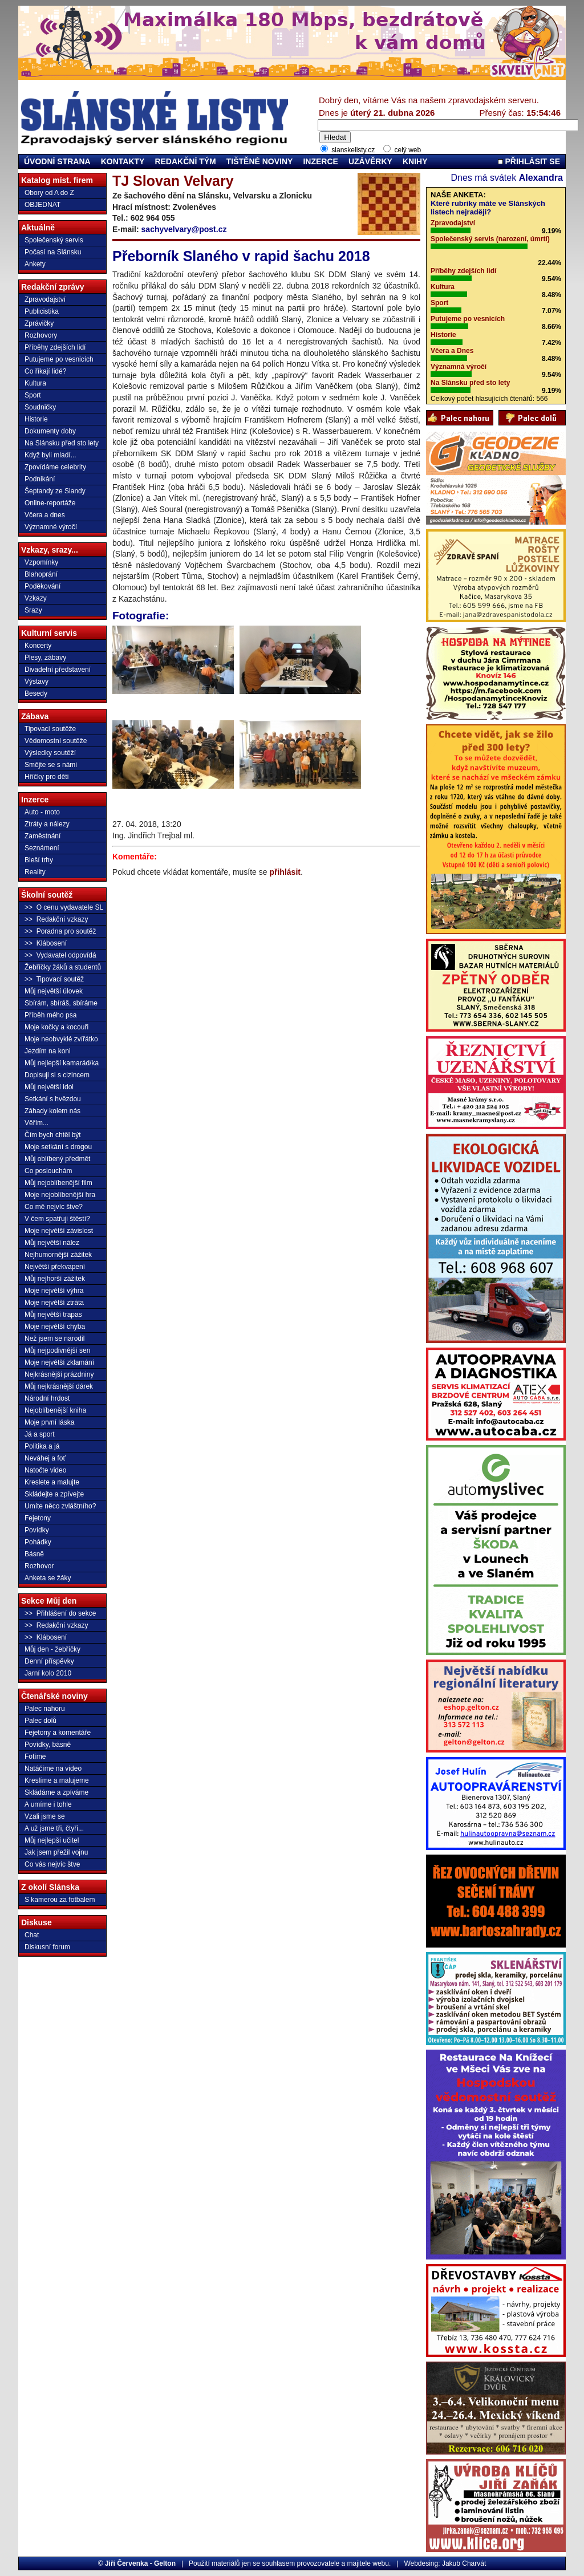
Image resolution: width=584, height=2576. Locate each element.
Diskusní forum (47, 1947)
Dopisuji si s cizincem (57, 1075)
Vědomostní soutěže (56, 741)
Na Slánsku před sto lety (62, 443)
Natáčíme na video (53, 1768)
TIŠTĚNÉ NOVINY (259, 161)
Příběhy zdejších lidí (55, 347)
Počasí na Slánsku (53, 252)
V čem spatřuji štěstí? (57, 1219)
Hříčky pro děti (46, 777)
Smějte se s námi (51, 765)
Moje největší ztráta (54, 1303)
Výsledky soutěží (50, 753)
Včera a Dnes (452, 351)
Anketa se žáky (48, 1578)
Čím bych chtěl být (53, 1135)
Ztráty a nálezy (47, 824)
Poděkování (42, 586)
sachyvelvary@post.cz (184, 229)
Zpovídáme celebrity (55, 467)
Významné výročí (51, 527)
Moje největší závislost (59, 1231)
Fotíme (35, 1756)
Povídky (37, 1530)
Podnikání (40, 479)
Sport (33, 395)
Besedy (36, 693)
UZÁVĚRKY (370, 161)
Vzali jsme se (45, 1816)
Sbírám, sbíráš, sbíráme (61, 1003)
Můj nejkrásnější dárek (59, 1386)
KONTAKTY (123, 161)
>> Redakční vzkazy (56, 919)
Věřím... (36, 1123)
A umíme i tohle (48, 1804)
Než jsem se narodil (54, 1338)
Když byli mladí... (50, 455)
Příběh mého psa (50, 1015)
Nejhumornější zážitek (58, 1255)
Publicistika (42, 311)
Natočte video (45, 1470)
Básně (34, 1554)
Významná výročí (458, 367)
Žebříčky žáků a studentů (63, 967)
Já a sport (40, 1434)
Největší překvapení (55, 1267)
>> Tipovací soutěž (54, 979)
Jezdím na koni (48, 1051)
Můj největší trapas (53, 1315)
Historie (36, 419)
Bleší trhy (39, 860)
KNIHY (415, 161)
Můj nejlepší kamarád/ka (62, 1063)
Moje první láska (49, 1422)
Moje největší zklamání (59, 1362)
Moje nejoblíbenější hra (60, 1195)
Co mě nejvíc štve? (54, 1207)
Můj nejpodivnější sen (57, 1350)
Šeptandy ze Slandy (55, 491)
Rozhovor (39, 1566)
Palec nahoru (45, 1709)
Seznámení (42, 848)
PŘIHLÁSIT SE (529, 161)
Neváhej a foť (45, 1458)
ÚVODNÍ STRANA (57, 161)
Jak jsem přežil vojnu (56, 1852)
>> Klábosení (46, 943)
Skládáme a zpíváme (56, 1792)
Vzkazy (36, 598)
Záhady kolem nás (52, 1111)
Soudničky (40, 407)
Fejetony (38, 1518)
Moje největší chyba (55, 1326)
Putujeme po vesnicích (59, 359)
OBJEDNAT (42, 205)
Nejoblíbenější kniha (55, 1410)
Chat (32, 1935)
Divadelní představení (58, 670)
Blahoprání (41, 574)
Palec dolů (40, 1721)
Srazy (33, 610)
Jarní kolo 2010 (48, 1673)
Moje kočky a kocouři (56, 1027)
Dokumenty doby (50, 431)
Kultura (35, 383)
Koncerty (38, 646)
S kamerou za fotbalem (60, 1900)
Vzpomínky (41, 562)
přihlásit (284, 872)
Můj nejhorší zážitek (55, 1279)
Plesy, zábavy (45, 658)
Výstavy (36, 681)
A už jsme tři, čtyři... (54, 1828)
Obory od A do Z (49, 193)
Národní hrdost (47, 1398)
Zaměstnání (42, 836)
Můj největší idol (49, 1087)
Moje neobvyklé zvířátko (61, 1039)
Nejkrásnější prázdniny (59, 1374)
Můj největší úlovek (54, 991)
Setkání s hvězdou (53, 1099)
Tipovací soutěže (50, 729)
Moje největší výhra (54, 1291)
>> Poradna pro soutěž (60, 931)
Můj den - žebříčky (52, 1649)
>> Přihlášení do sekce (60, 1613)
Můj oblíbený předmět (57, 1159)
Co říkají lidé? (45, 371)
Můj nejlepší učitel (52, 1840)
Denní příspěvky (49, 1661)
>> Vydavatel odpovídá (60, 955)
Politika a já (42, 1446)
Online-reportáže (50, 503)
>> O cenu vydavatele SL (64, 907)
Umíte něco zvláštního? (60, 1506)
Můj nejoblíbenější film (58, 1183)
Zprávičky (39, 323)
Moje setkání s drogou (58, 1147)
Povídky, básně (48, 1745)
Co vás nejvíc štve (52, 1864)
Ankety (35, 264)
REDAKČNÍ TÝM (185, 161)
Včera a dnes (45, 515)
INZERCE (320, 161)
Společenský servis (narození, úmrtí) (490, 239)
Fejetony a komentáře (58, 1733)
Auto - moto (42, 812)
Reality (35, 872)
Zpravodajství (45, 299)
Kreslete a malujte (52, 1482)
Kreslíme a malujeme (57, 1780)
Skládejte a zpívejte (54, 1494)
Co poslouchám (48, 1171)
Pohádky (38, 1542)
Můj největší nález (52, 1243)
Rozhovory (41, 335)
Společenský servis (54, 240)
